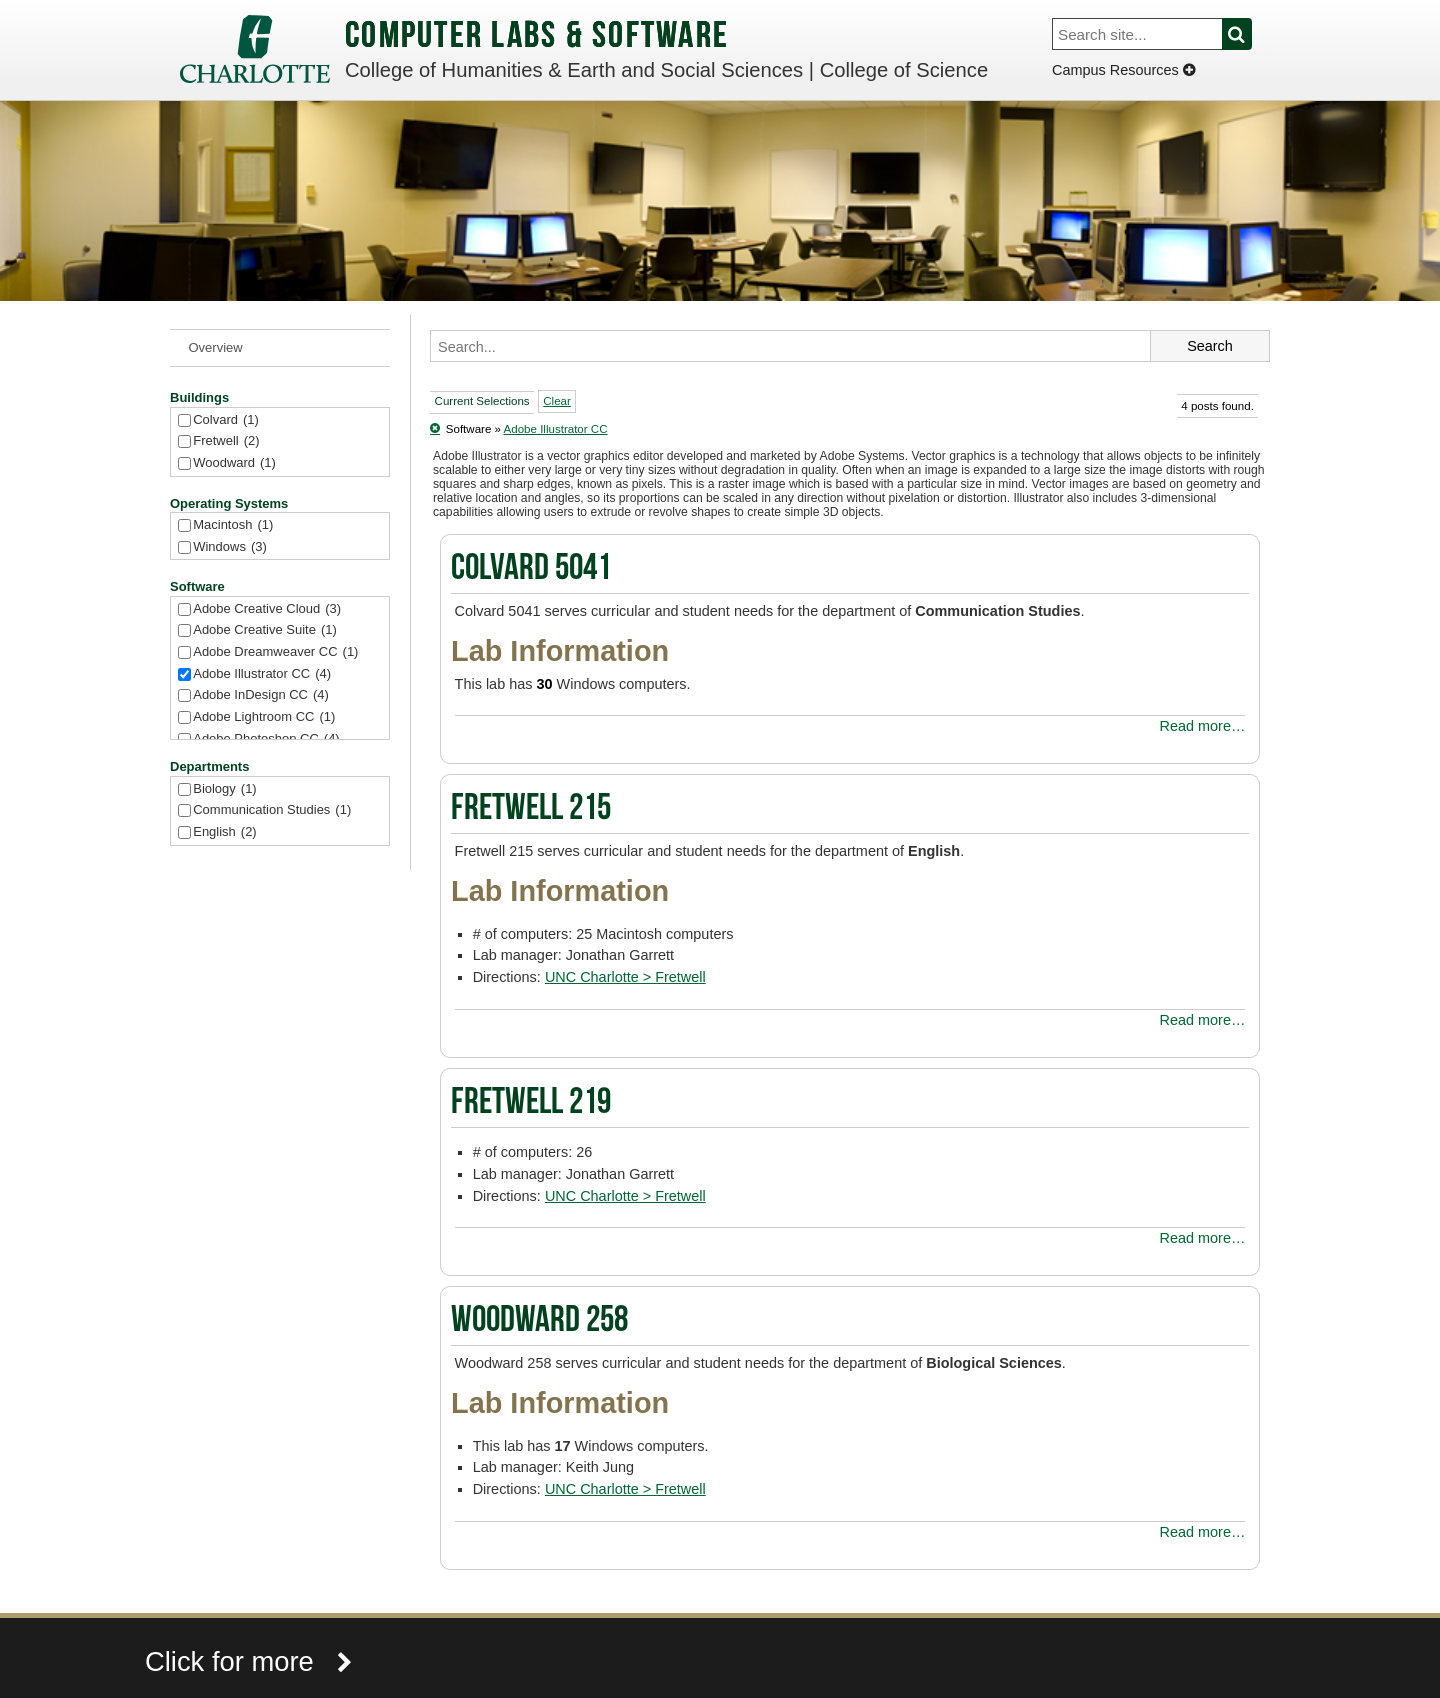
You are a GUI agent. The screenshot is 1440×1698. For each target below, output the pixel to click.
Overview (216, 347)
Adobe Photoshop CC (266, 739)
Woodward (234, 463)
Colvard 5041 (531, 570)
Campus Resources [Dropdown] (1123, 70)
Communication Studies (272, 810)
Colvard (226, 420)
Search (1248, 34)
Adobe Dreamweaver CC (275, 652)
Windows (230, 547)
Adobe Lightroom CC (264, 717)
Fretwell (226, 441)
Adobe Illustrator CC (262, 674)
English (224, 832)
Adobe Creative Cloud (267, 609)
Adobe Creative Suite (265, 630)
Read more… (1203, 726)
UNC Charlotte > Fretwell (625, 977)
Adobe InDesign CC (261, 695)
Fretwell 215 (531, 810)
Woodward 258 (539, 1322)
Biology (224, 789)
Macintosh (233, 525)
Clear (557, 401)
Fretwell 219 (531, 1104)
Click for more (249, 1661)
